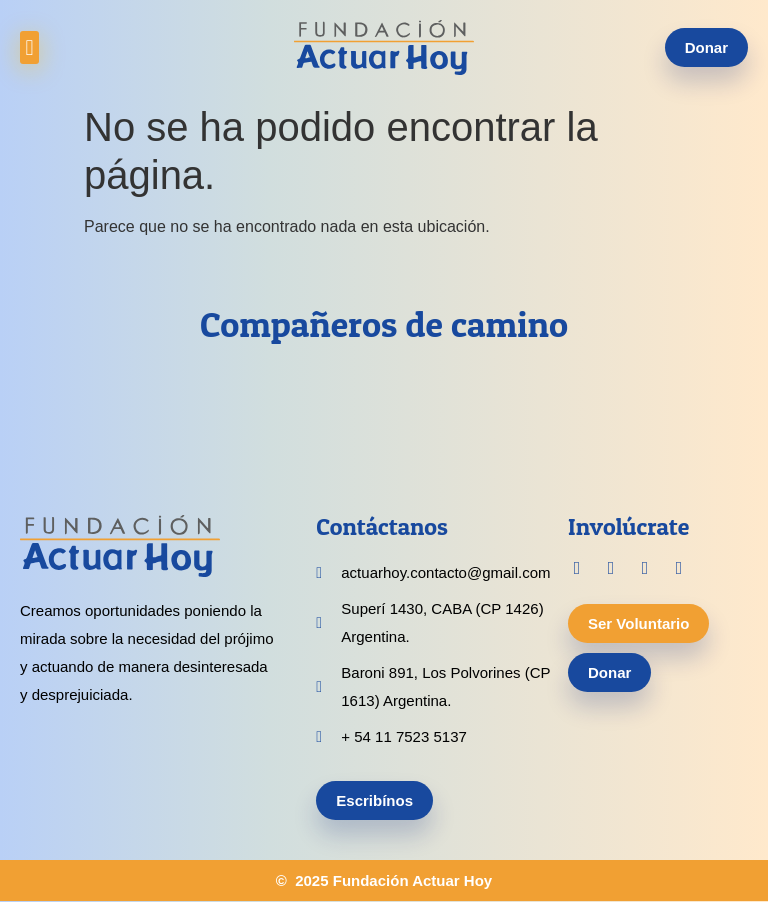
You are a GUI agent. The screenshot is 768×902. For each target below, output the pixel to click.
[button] (29, 47)
